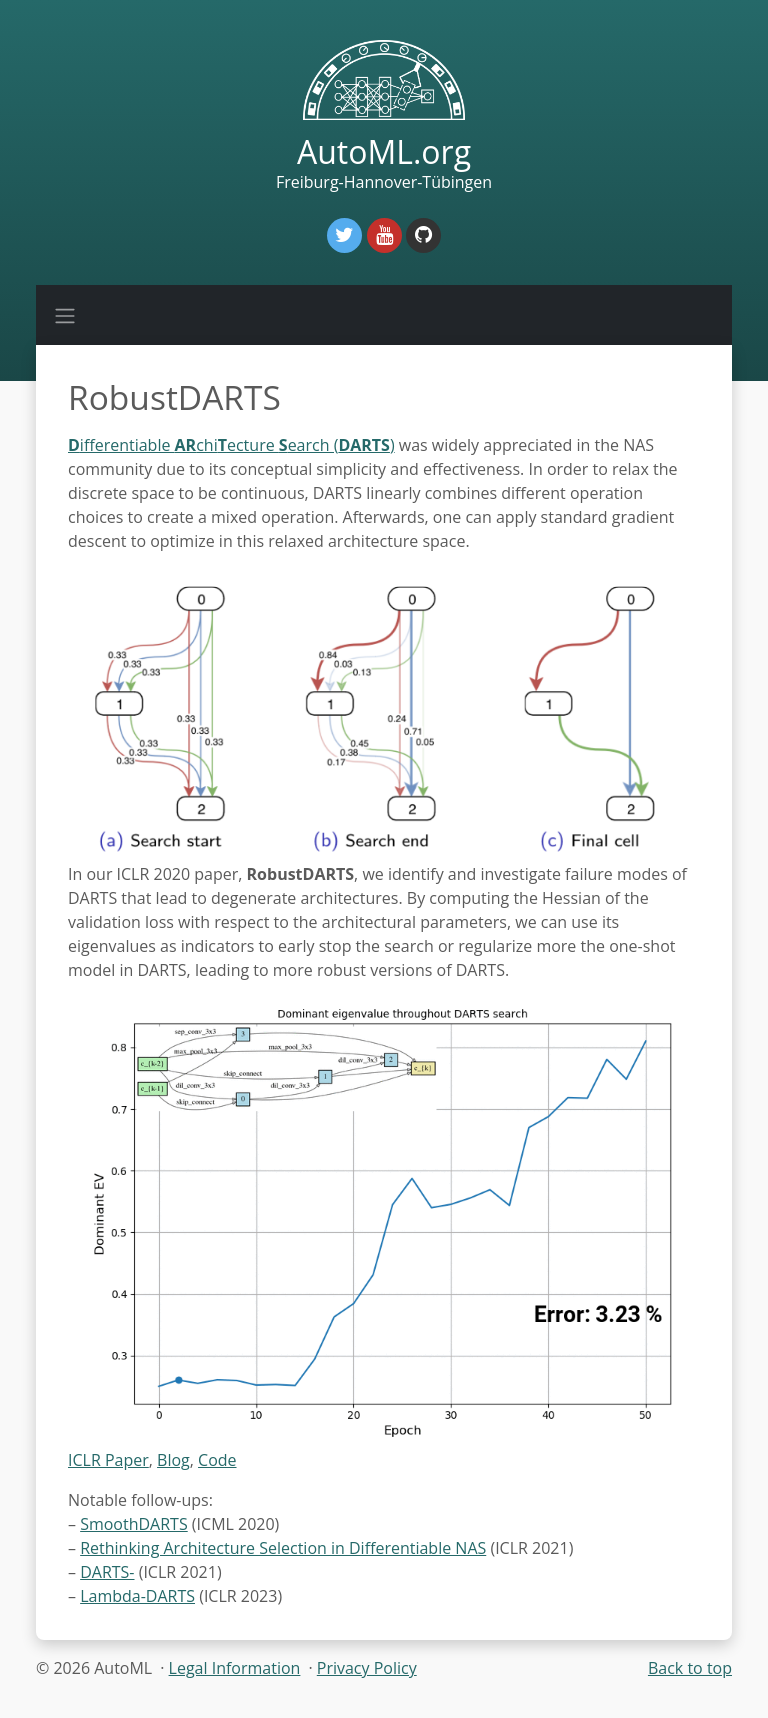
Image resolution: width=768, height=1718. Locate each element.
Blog (173, 1460)
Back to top (690, 1668)
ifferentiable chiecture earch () (231, 445)
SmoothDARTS (134, 1524)
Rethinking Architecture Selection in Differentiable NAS (283, 1548)
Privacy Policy (367, 1668)
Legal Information (235, 1668)
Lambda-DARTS (137, 1596)
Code (217, 1460)
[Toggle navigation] (65, 315)
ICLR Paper (108, 1460)
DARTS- (107, 1572)
